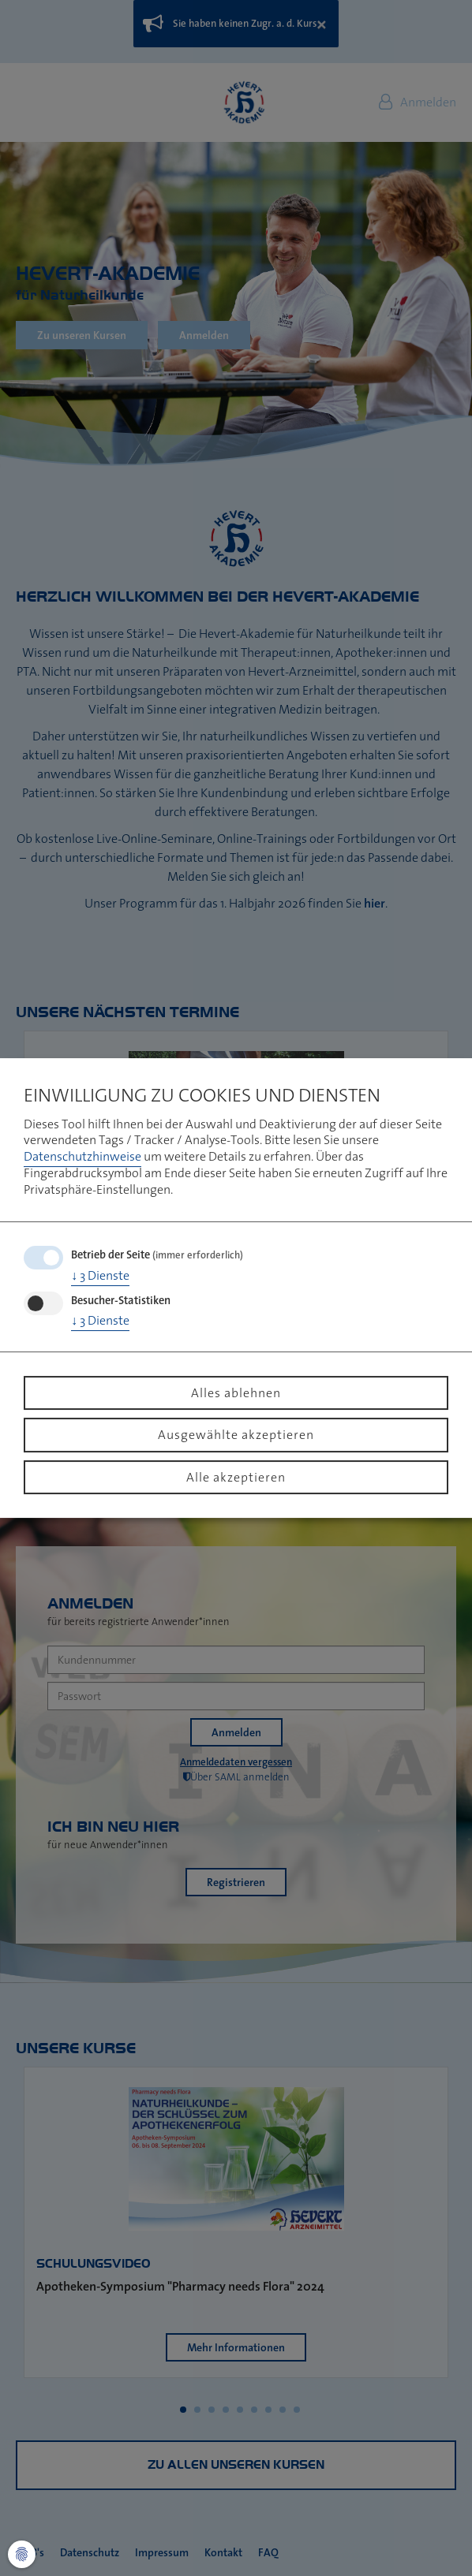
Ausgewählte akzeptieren (236, 1434)
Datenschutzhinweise (82, 1156)
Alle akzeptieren (236, 1477)
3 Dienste (100, 1275)
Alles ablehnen (236, 1392)
